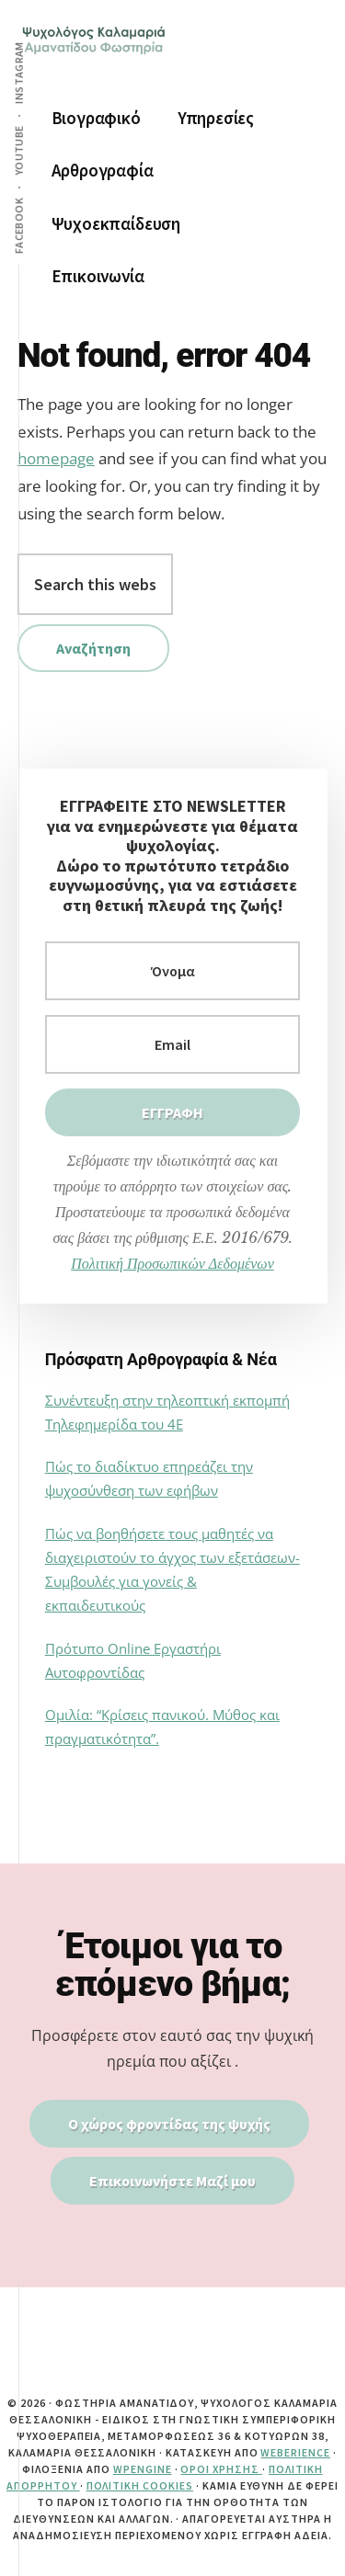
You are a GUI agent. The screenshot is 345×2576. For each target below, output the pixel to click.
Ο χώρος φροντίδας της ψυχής (169, 2123)
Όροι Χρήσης (221, 2469)
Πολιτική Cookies (139, 2485)
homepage (56, 458)
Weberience (295, 2452)
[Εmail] (173, 1044)
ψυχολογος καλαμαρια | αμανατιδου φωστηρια (95, 55)
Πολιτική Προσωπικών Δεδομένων (172, 1263)
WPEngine (142, 2469)
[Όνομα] (173, 970)
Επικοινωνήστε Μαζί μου (172, 2180)
